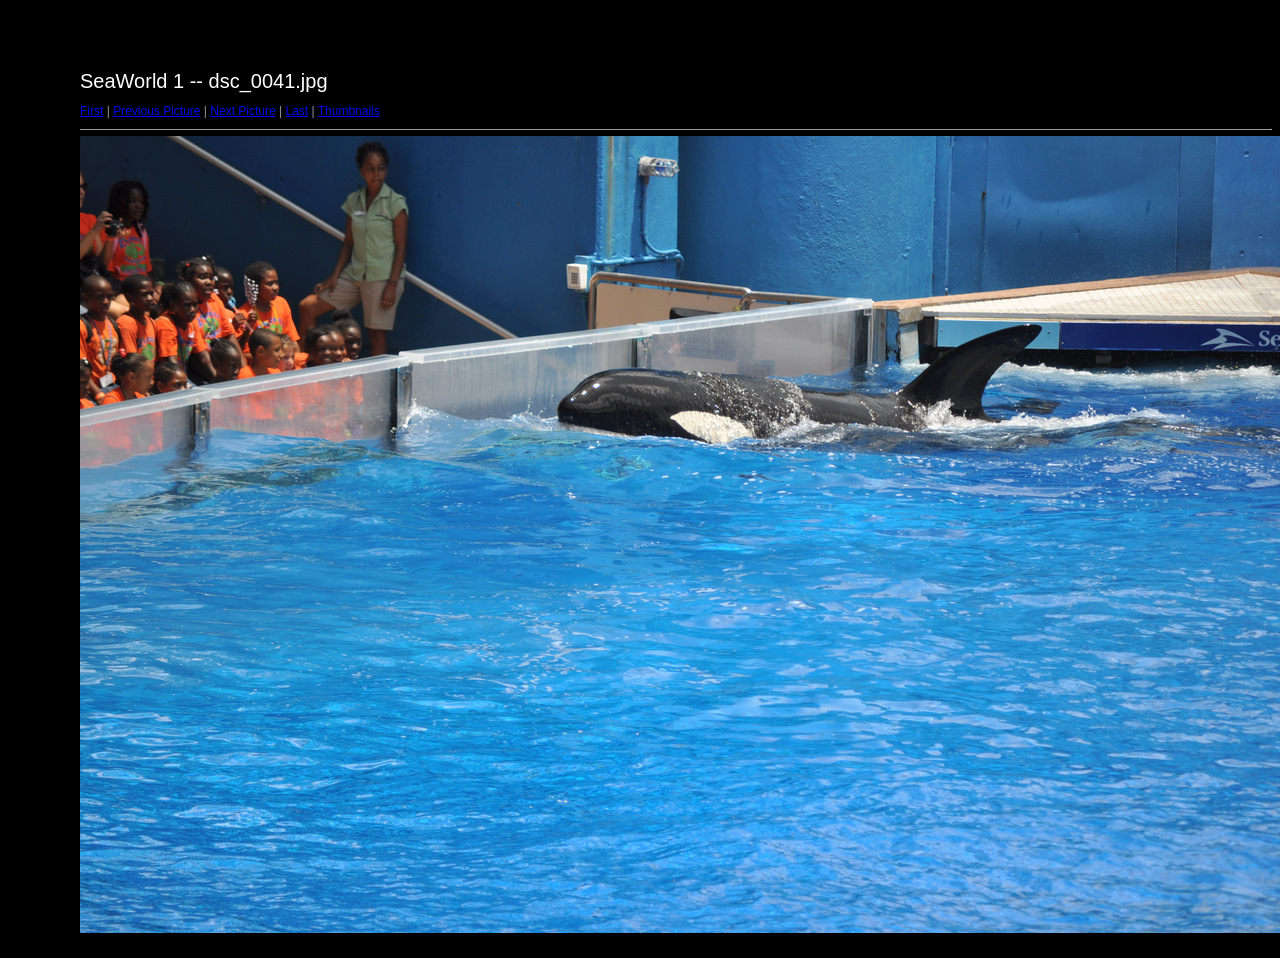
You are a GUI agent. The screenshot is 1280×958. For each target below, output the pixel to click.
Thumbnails (349, 111)
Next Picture (242, 111)
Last (296, 111)
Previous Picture (156, 111)
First (91, 111)
